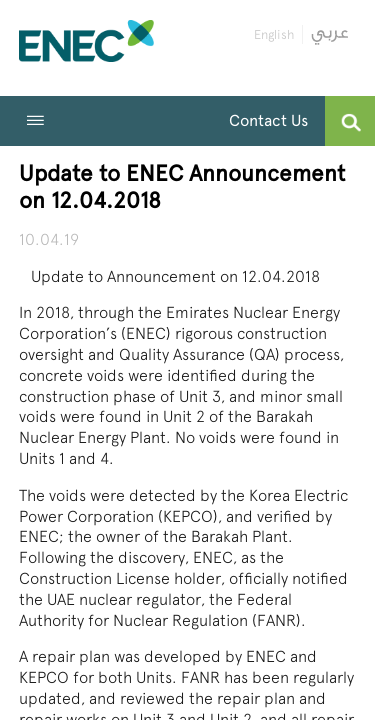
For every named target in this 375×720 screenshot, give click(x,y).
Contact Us (268, 120)
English (274, 34)
